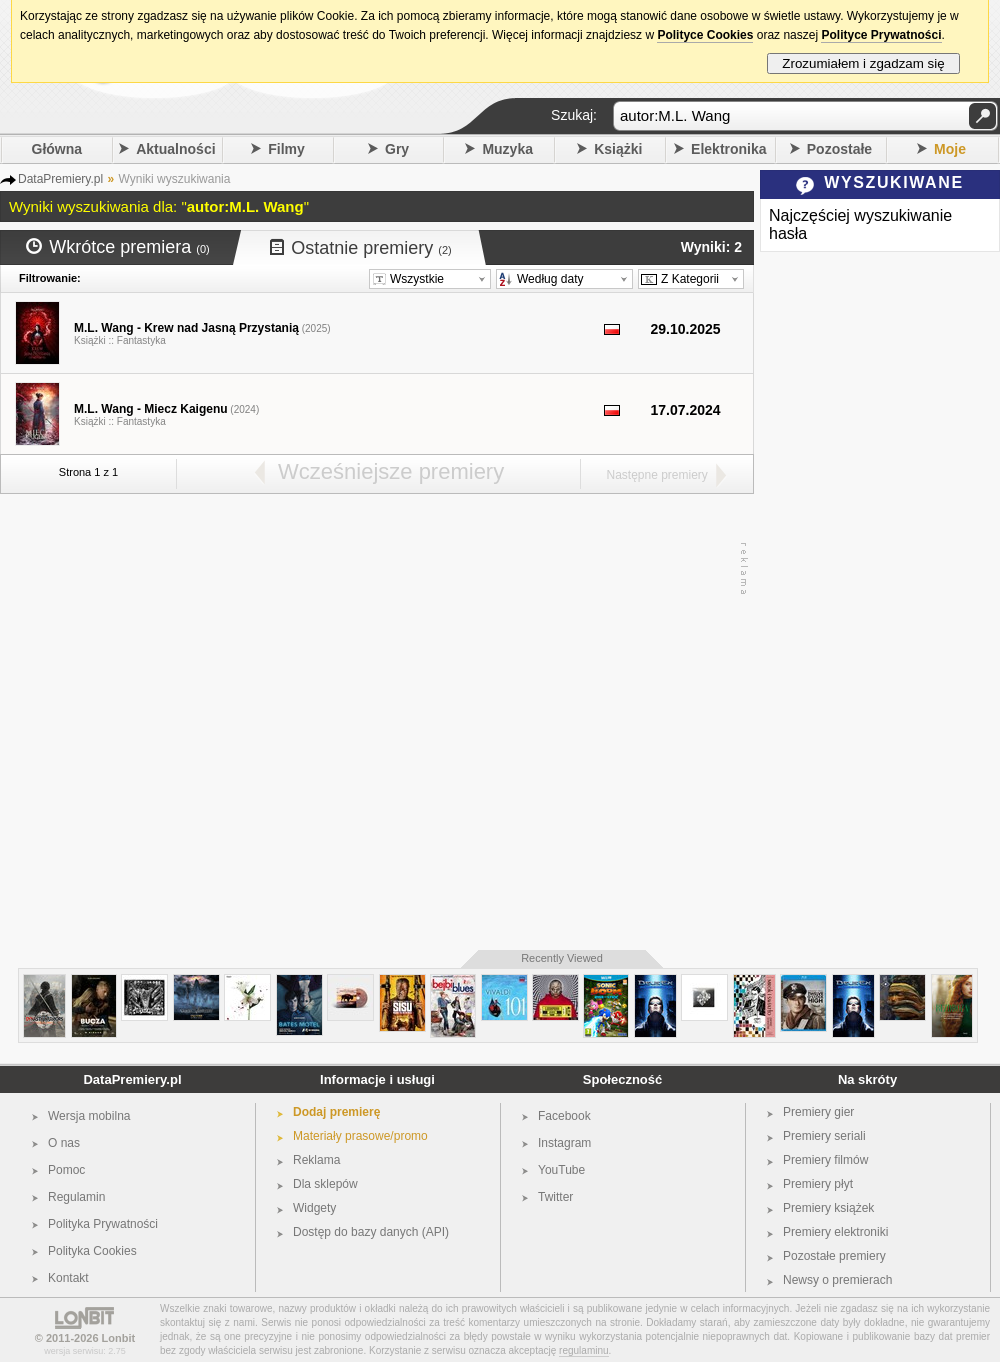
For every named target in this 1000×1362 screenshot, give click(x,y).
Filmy (286, 149)
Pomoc (66, 1170)
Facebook (564, 1116)
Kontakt (68, 1278)
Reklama (316, 1160)
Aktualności (175, 149)
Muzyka (507, 149)
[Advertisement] (198, 722)
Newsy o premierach (837, 1280)
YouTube (561, 1170)
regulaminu (583, 1350)
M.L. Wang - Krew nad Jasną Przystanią (186, 328)
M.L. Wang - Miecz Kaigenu (151, 409)
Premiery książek (828, 1208)
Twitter (555, 1197)
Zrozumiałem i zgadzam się (863, 63)
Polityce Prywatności (881, 35)
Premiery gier (818, 1112)
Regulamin (76, 1197)
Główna (57, 149)
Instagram (564, 1143)
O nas (64, 1143)
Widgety (314, 1208)
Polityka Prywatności (103, 1224)
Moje (950, 149)
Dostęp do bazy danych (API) (371, 1232)
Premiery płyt (818, 1184)
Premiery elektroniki (835, 1232)
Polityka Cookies (92, 1251)
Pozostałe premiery (834, 1256)
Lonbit (119, 1338)
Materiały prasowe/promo (360, 1136)
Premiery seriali (824, 1136)
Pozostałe (839, 149)
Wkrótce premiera (118, 247)
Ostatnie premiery (361, 248)
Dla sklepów (325, 1184)
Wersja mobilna (89, 1116)
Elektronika (728, 149)
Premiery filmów (825, 1160)
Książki (618, 149)
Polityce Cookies (705, 35)
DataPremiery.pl (132, 1079)
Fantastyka (141, 340)
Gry (397, 149)
